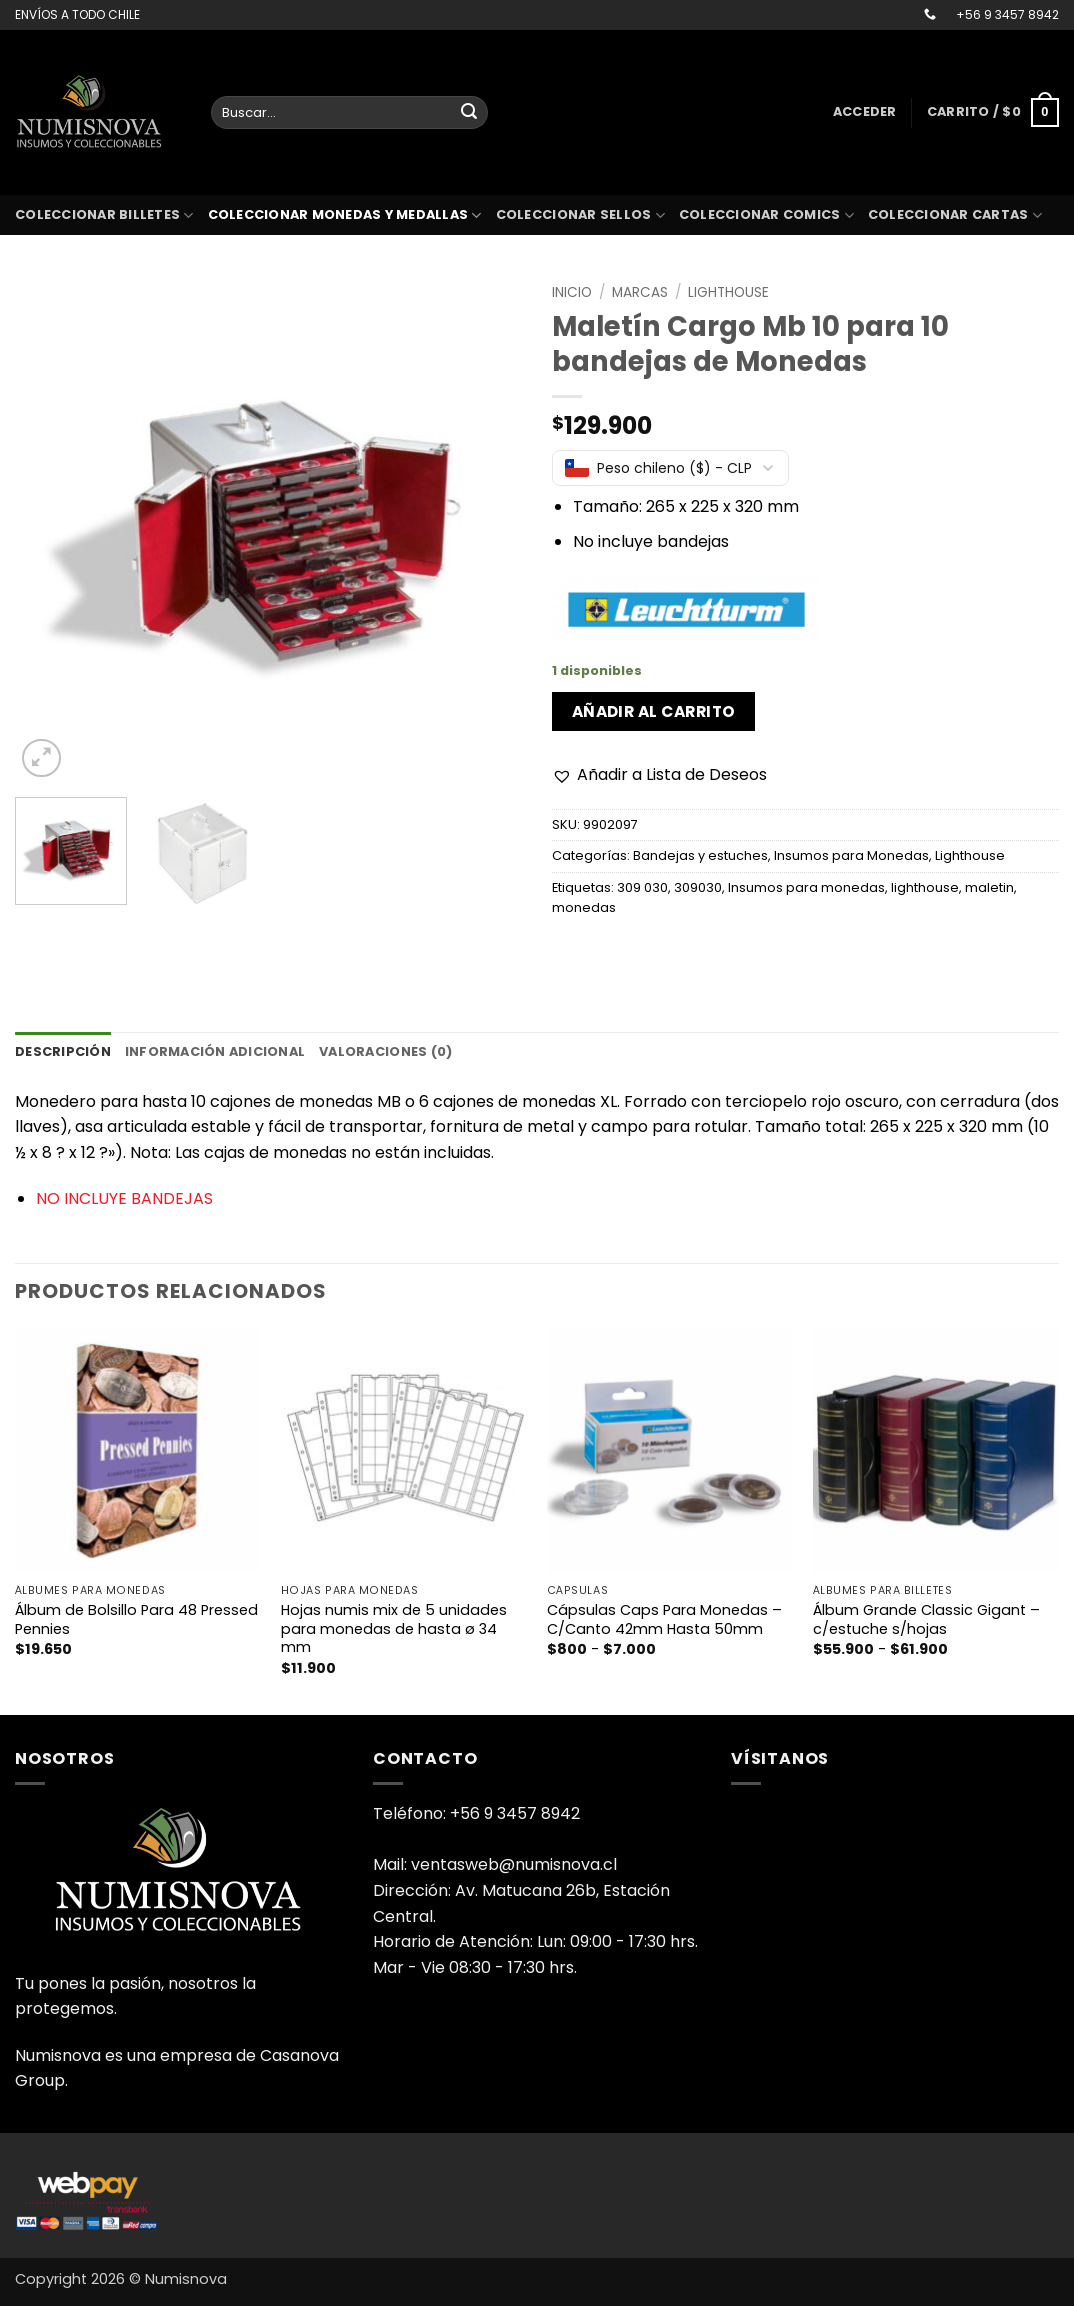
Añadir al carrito (654, 711)
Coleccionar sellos (580, 215)
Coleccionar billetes (104, 215)
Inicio (572, 292)
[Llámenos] (930, 15)
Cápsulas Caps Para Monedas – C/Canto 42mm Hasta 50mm (664, 1619)
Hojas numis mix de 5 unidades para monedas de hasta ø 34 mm (394, 1629)
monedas (584, 907)
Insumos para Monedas (851, 855)
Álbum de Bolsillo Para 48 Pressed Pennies (136, 1619)
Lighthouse (728, 292)
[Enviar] (469, 113)
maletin (989, 887)
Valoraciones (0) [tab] (385, 1051)
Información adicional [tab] (215, 1051)
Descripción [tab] (63, 1051)
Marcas (640, 292)
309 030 (642, 887)
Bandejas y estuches (700, 855)
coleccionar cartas (955, 215)
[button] (865, 112)
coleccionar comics (766, 215)
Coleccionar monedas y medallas (345, 215)
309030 (698, 887)
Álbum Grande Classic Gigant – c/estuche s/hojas (926, 1619)
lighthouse (925, 887)
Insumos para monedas (806, 887)
